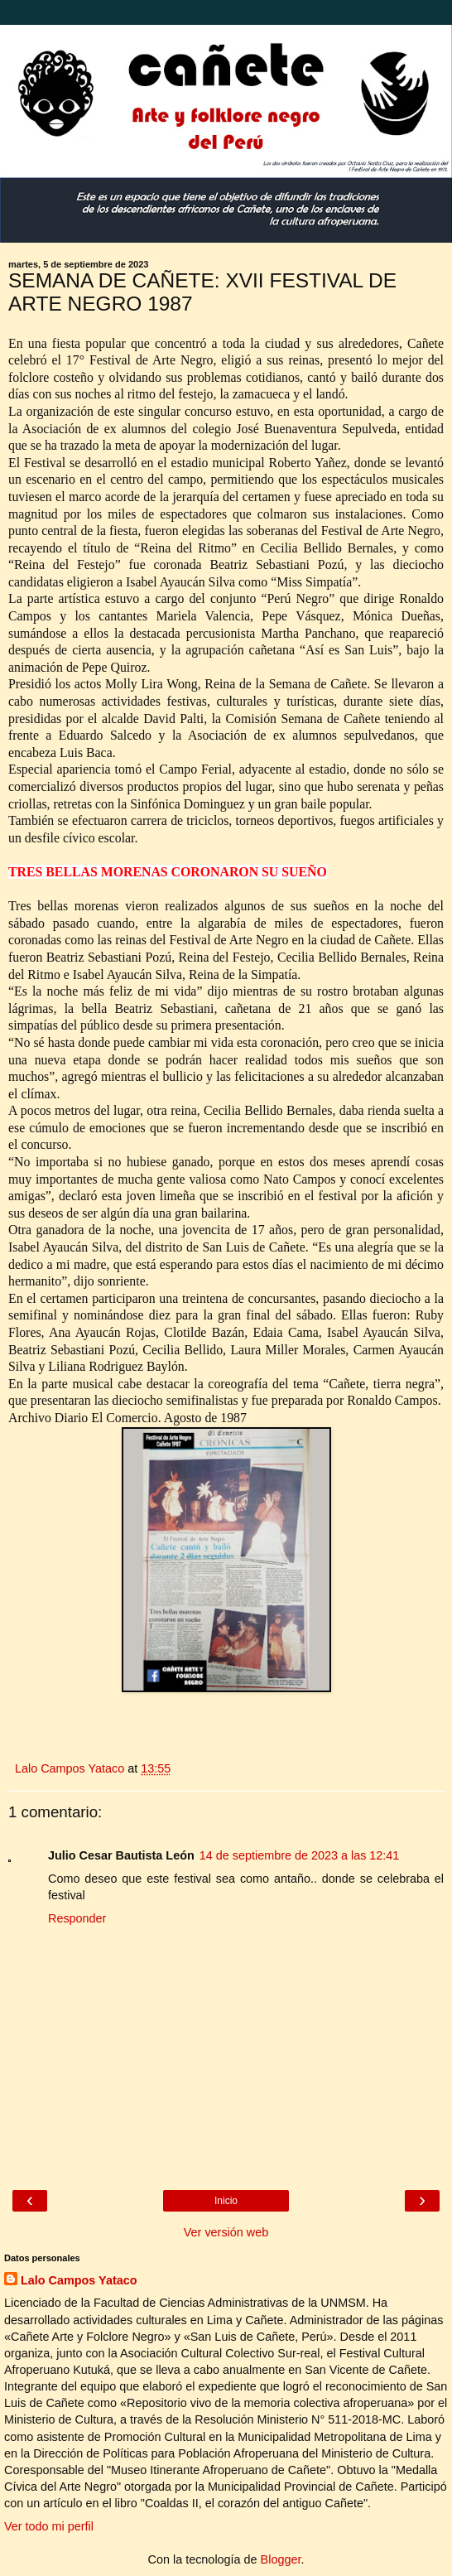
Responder (77, 1918)
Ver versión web (226, 2232)
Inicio (226, 2201)
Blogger (281, 2559)
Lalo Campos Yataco (79, 2280)
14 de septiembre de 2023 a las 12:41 (300, 1855)
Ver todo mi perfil (49, 2526)
